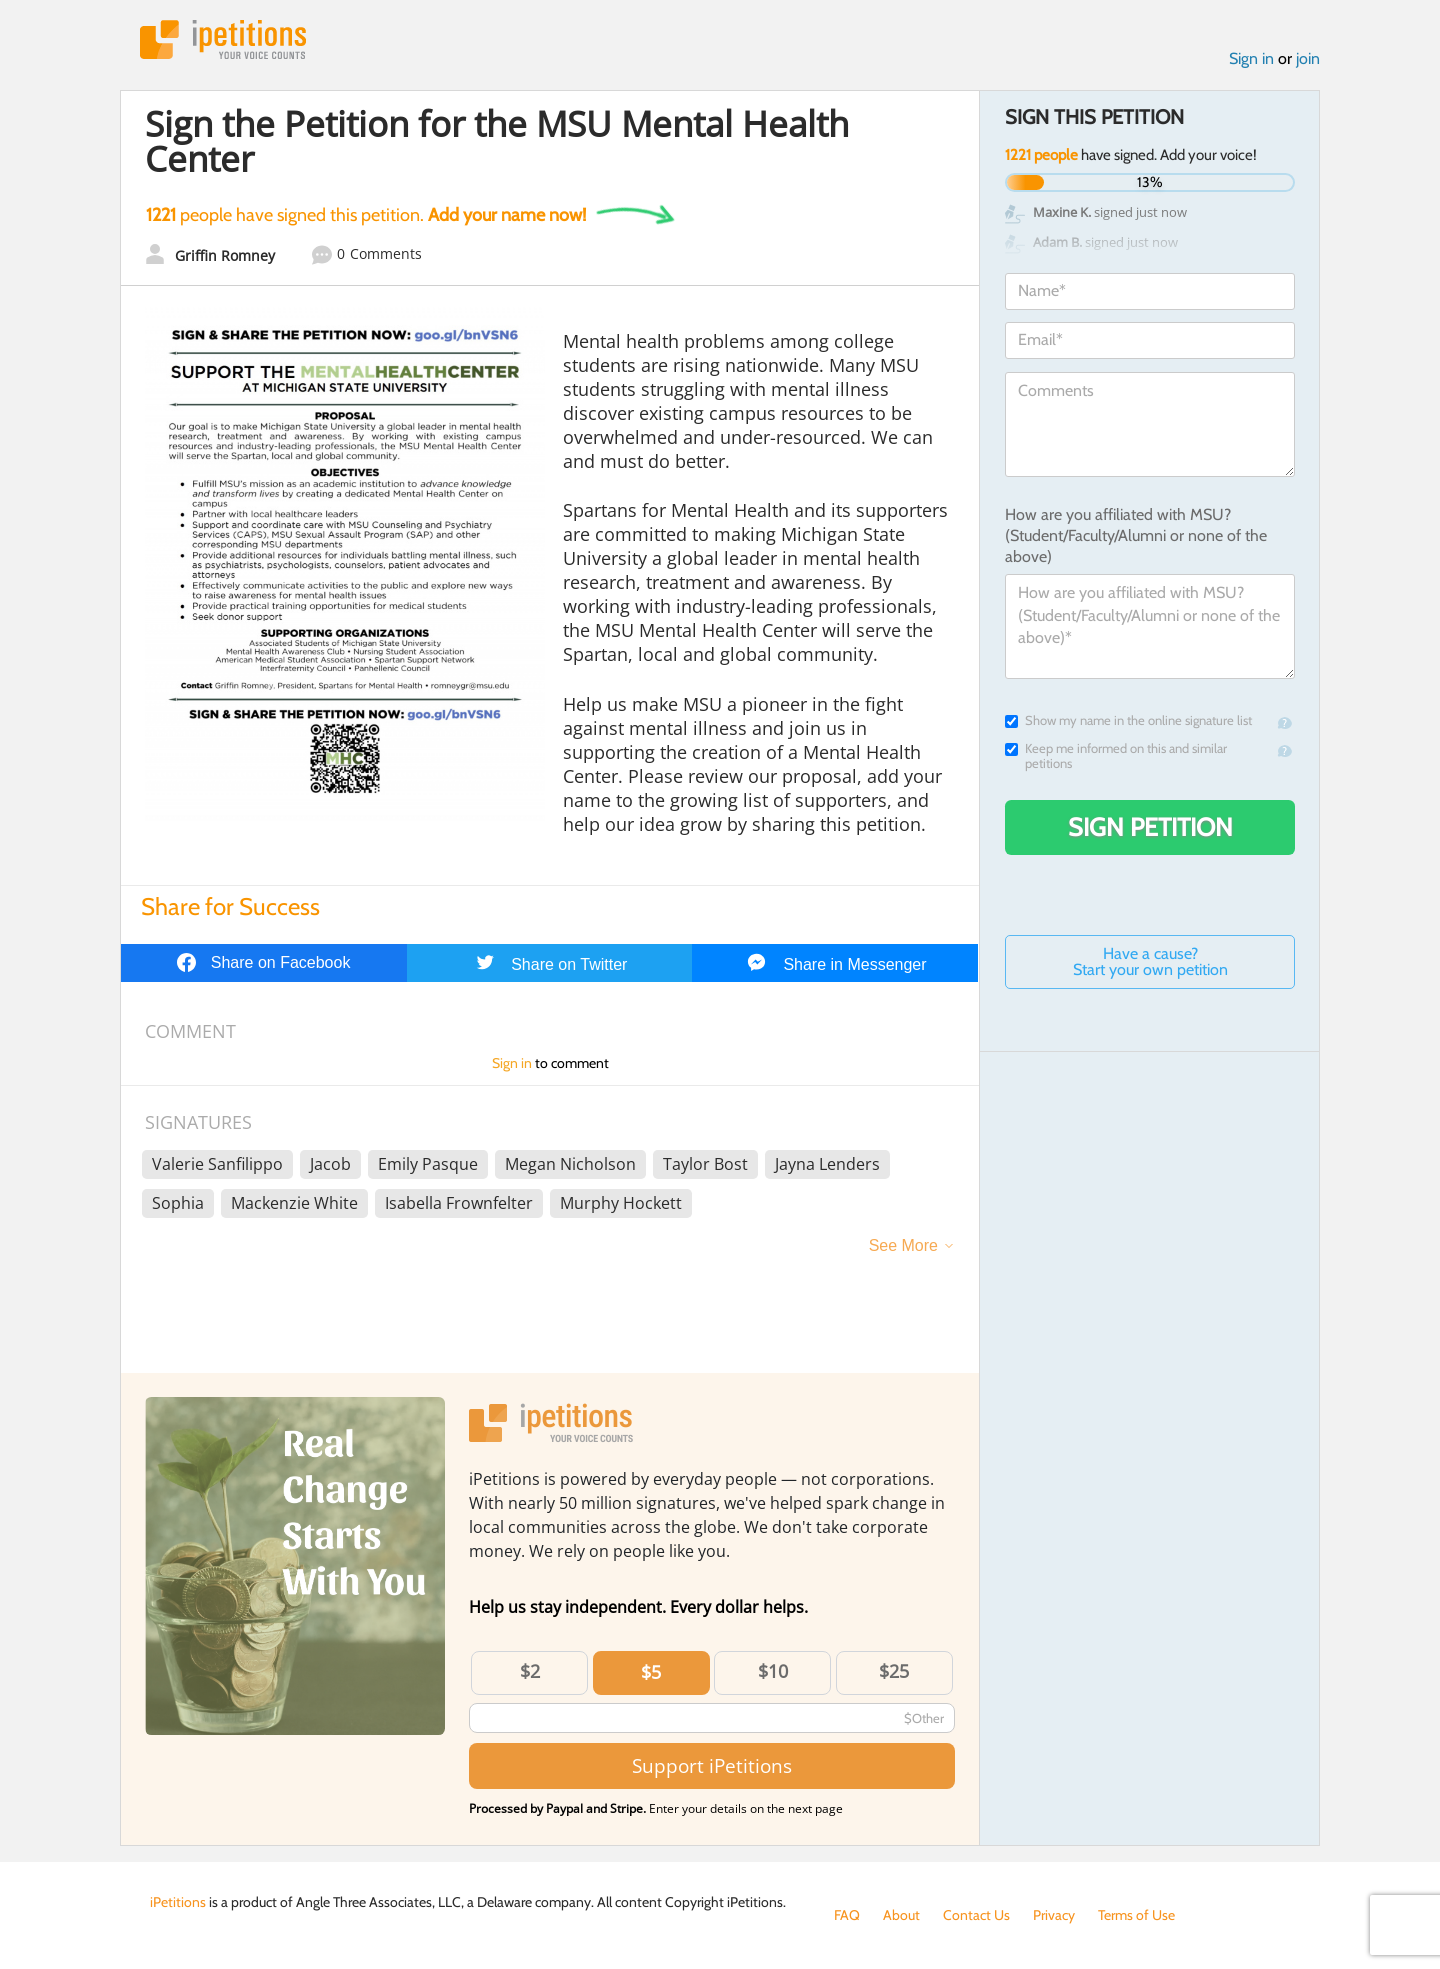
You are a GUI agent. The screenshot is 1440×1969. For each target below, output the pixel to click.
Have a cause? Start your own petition (1150, 961)
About (901, 1915)
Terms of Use (1136, 1915)
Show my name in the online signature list (1128, 720)
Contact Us (976, 1915)
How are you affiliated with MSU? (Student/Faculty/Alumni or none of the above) (1136, 535)
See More (903, 1245)
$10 (773, 1671)
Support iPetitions (712, 1765)
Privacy (1054, 1915)
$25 (894, 1671)
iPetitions (223, 39)
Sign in (1251, 58)
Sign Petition (1150, 827)
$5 (651, 1672)
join (1308, 58)
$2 (530, 1671)
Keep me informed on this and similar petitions (1116, 756)
